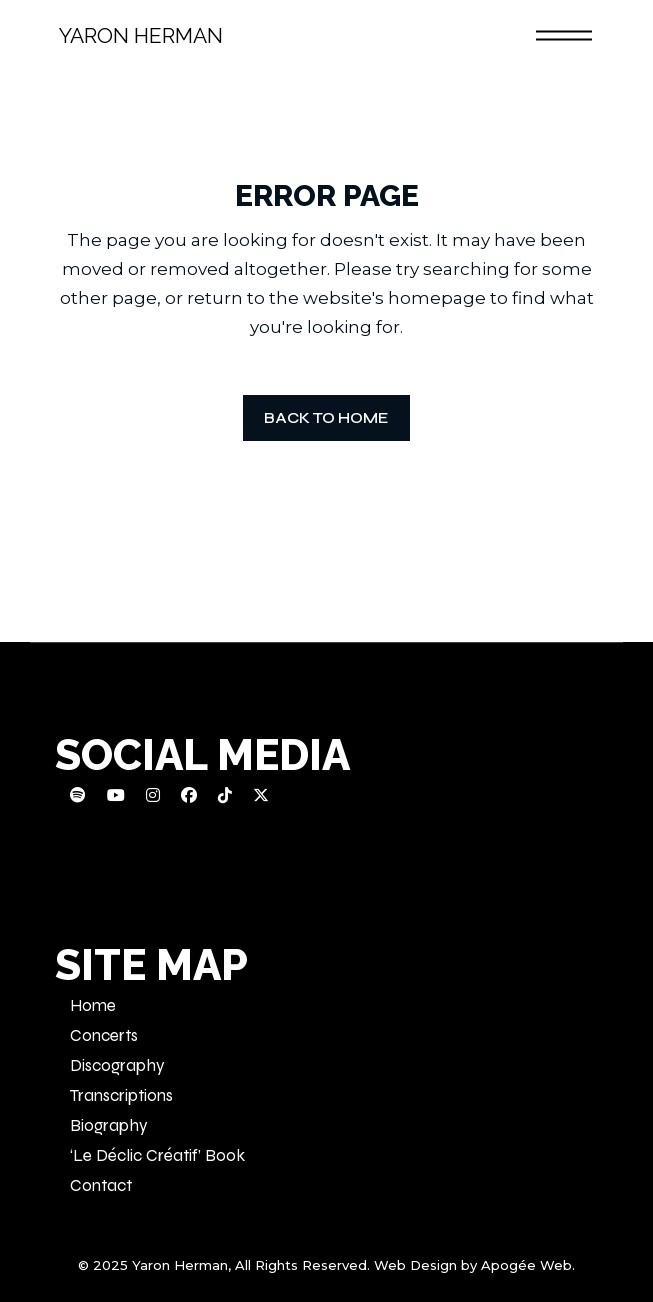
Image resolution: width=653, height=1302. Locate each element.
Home (93, 1005)
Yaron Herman (141, 35)
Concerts (104, 1035)
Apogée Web (526, 1265)
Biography (109, 1125)
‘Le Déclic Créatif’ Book (157, 1155)
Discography (117, 1065)
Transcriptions (121, 1095)
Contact (101, 1185)
